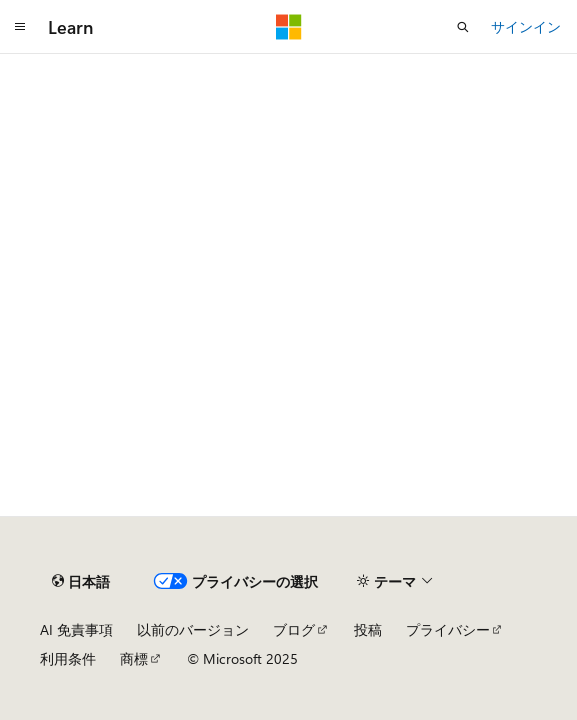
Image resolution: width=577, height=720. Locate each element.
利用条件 (68, 658)
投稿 (368, 629)
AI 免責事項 (76, 629)
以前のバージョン (193, 629)
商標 (134, 658)
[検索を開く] (463, 27)
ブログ (294, 629)
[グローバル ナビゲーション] (20, 27)
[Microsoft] (289, 27)
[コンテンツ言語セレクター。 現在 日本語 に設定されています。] (81, 581)
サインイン (526, 26)
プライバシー (448, 629)
